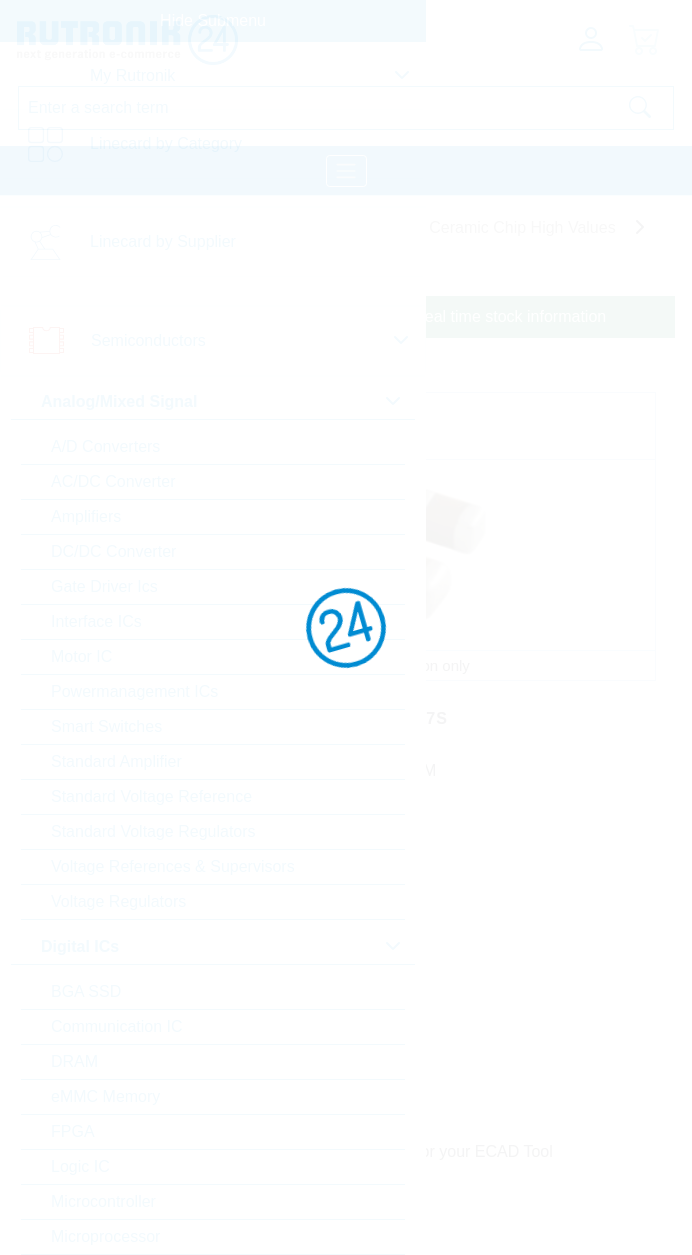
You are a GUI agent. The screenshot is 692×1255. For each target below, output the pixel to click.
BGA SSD (86, 991)
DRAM (74, 1061)
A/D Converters (105, 446)
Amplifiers (86, 516)
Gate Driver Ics (104, 586)
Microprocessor (105, 1236)
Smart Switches (106, 726)
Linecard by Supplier (163, 241)
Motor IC (81, 656)
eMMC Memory (105, 1096)
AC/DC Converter (113, 481)
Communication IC (117, 1026)
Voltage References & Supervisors (173, 866)
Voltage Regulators (118, 901)
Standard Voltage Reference (151, 796)
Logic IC (80, 1166)
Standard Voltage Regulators (153, 831)
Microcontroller (103, 1201)
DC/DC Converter (113, 551)
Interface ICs (96, 621)
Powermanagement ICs (134, 691)
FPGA (73, 1131)
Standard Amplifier (116, 761)
